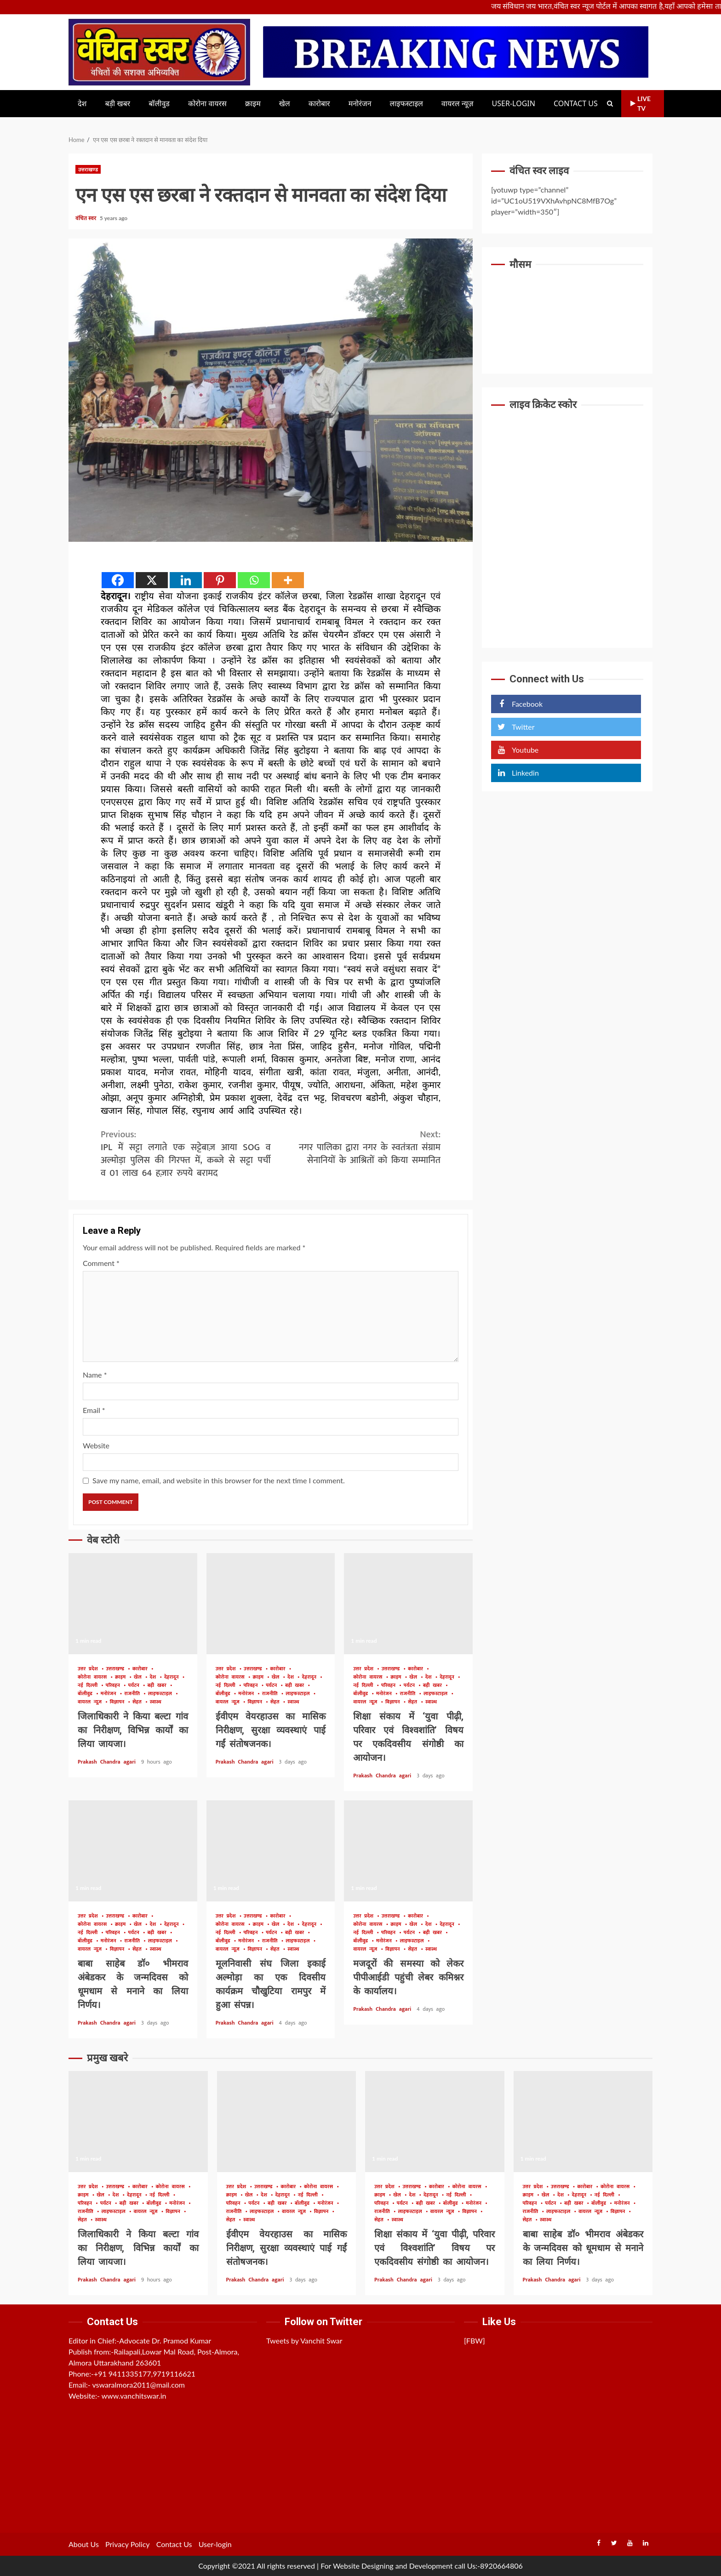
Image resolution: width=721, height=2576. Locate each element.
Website (96, 1445)
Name (95, 1374)
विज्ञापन (118, 1702)
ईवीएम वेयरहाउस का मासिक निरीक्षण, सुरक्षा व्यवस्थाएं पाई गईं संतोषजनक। (270, 1603)
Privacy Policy (127, 2544)
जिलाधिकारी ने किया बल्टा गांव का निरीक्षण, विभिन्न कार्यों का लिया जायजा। (133, 1603)
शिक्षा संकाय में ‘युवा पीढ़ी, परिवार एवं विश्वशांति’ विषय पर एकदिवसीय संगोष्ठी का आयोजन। (408, 1603)
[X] (152, 580)
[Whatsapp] (254, 580)
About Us (84, 2544)
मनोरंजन (360, 103)
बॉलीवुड (159, 103)
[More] (288, 580)
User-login (513, 103)
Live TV (640, 103)
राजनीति (133, 1694)
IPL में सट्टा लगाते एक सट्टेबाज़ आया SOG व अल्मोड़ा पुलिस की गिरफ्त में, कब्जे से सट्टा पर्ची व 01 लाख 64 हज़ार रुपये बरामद (186, 1154)
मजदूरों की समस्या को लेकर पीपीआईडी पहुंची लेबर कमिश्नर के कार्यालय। (408, 1850)
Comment (101, 1263)
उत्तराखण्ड (88, 169)
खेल (284, 103)
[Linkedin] (186, 580)
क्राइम (253, 103)
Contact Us (576, 103)
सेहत (138, 1702)
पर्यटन (135, 1685)
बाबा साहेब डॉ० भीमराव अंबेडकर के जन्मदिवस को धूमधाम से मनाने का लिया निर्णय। (133, 1850)
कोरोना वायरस (207, 103)
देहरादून (173, 1677)
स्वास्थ (155, 1702)
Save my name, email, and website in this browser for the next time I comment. (218, 1480)
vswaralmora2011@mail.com (138, 2384)
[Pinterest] (220, 580)
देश (82, 103)
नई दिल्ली (89, 1685)
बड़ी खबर (117, 103)
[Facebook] (118, 580)
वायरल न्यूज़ (457, 103)
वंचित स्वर (86, 218)
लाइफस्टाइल (406, 103)
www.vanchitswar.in (134, 2395)
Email (94, 1410)
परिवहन (114, 1685)
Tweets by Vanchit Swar (304, 2340)
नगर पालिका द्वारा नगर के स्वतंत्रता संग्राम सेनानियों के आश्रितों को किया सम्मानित (356, 1147)
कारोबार (319, 103)
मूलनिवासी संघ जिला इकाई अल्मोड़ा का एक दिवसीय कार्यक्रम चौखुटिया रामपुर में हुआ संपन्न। (270, 1850)
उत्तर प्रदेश (89, 1669)
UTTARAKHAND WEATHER (567, 312)
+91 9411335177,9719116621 (144, 2373)
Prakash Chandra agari (108, 1761)
